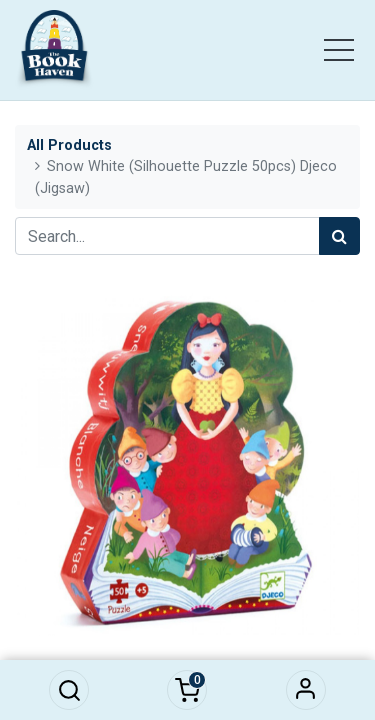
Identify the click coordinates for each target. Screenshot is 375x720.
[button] (69, 690)
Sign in (306, 690)
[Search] (339, 236)
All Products (69, 145)
